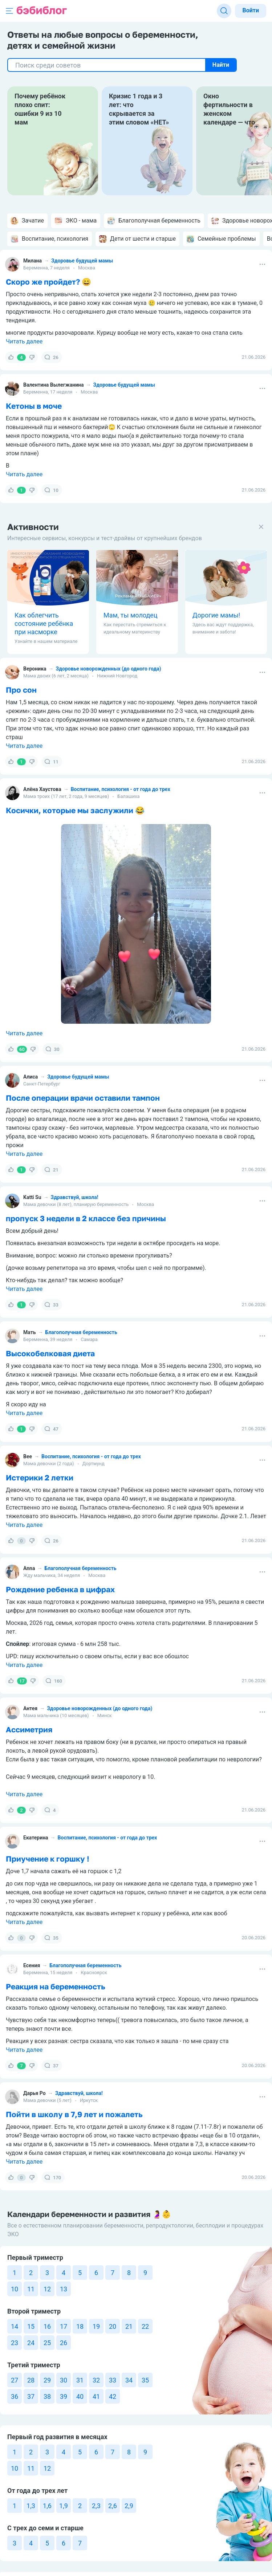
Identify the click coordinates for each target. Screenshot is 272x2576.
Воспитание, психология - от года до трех (120, 789)
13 (63, 2289)
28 (30, 2380)
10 (51, 490)
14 (14, 2326)
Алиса (30, 1077)
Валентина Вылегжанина (53, 385)
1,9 (63, 2506)
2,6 (112, 2506)
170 (52, 2177)
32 (96, 2380)
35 (51, 1938)
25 (47, 2343)
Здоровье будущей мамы (82, 261)
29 (47, 2380)
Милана (32, 261)
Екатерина (35, 1838)
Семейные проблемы (221, 238)
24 (30, 2343)
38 (47, 2396)
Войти (250, 10)
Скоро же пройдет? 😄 (48, 281)
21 (51, 1170)
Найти (220, 64)
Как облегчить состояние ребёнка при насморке (44, 623)
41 (96, 2396)
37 (51, 2065)
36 (14, 2396)
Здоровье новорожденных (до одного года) (108, 669)
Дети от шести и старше (137, 238)
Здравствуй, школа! (74, 1197)
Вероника (34, 669)
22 (145, 2326)
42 (112, 2396)
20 (112, 2326)
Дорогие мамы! (216, 615)
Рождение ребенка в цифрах (60, 1589)
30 (52, 1049)
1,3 (31, 2506)
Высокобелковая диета (50, 1353)
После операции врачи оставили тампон (83, 1097)
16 (47, 2326)
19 (96, 2326)
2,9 (129, 2506)
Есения (31, 1965)
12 (47, 2289)
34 (129, 2380)
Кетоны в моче (34, 406)
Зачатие (27, 220)
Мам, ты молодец (130, 615)
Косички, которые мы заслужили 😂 (75, 810)
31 (80, 2380)
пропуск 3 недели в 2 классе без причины (86, 1218)
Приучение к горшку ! (47, 1858)
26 (51, 357)
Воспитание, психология (49, 238)
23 (14, 2343)
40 (80, 2396)
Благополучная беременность (153, 220)
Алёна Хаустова (42, 789)
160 (53, 1681)
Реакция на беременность (55, 1986)
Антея (30, 1708)
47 (51, 1429)
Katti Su (32, 1197)
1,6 (47, 2506)
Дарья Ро (34, 2093)
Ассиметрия (29, 1729)
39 (63, 2396)
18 (80, 2326)
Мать (29, 1332)
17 (63, 2326)
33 (51, 1305)
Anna (29, 1568)
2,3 (96, 2506)
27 (14, 2380)
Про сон (21, 689)
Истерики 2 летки (39, 1477)
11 (51, 762)
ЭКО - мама (76, 220)
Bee (27, 1456)
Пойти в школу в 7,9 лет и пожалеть (74, 2114)
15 (30, 2326)
